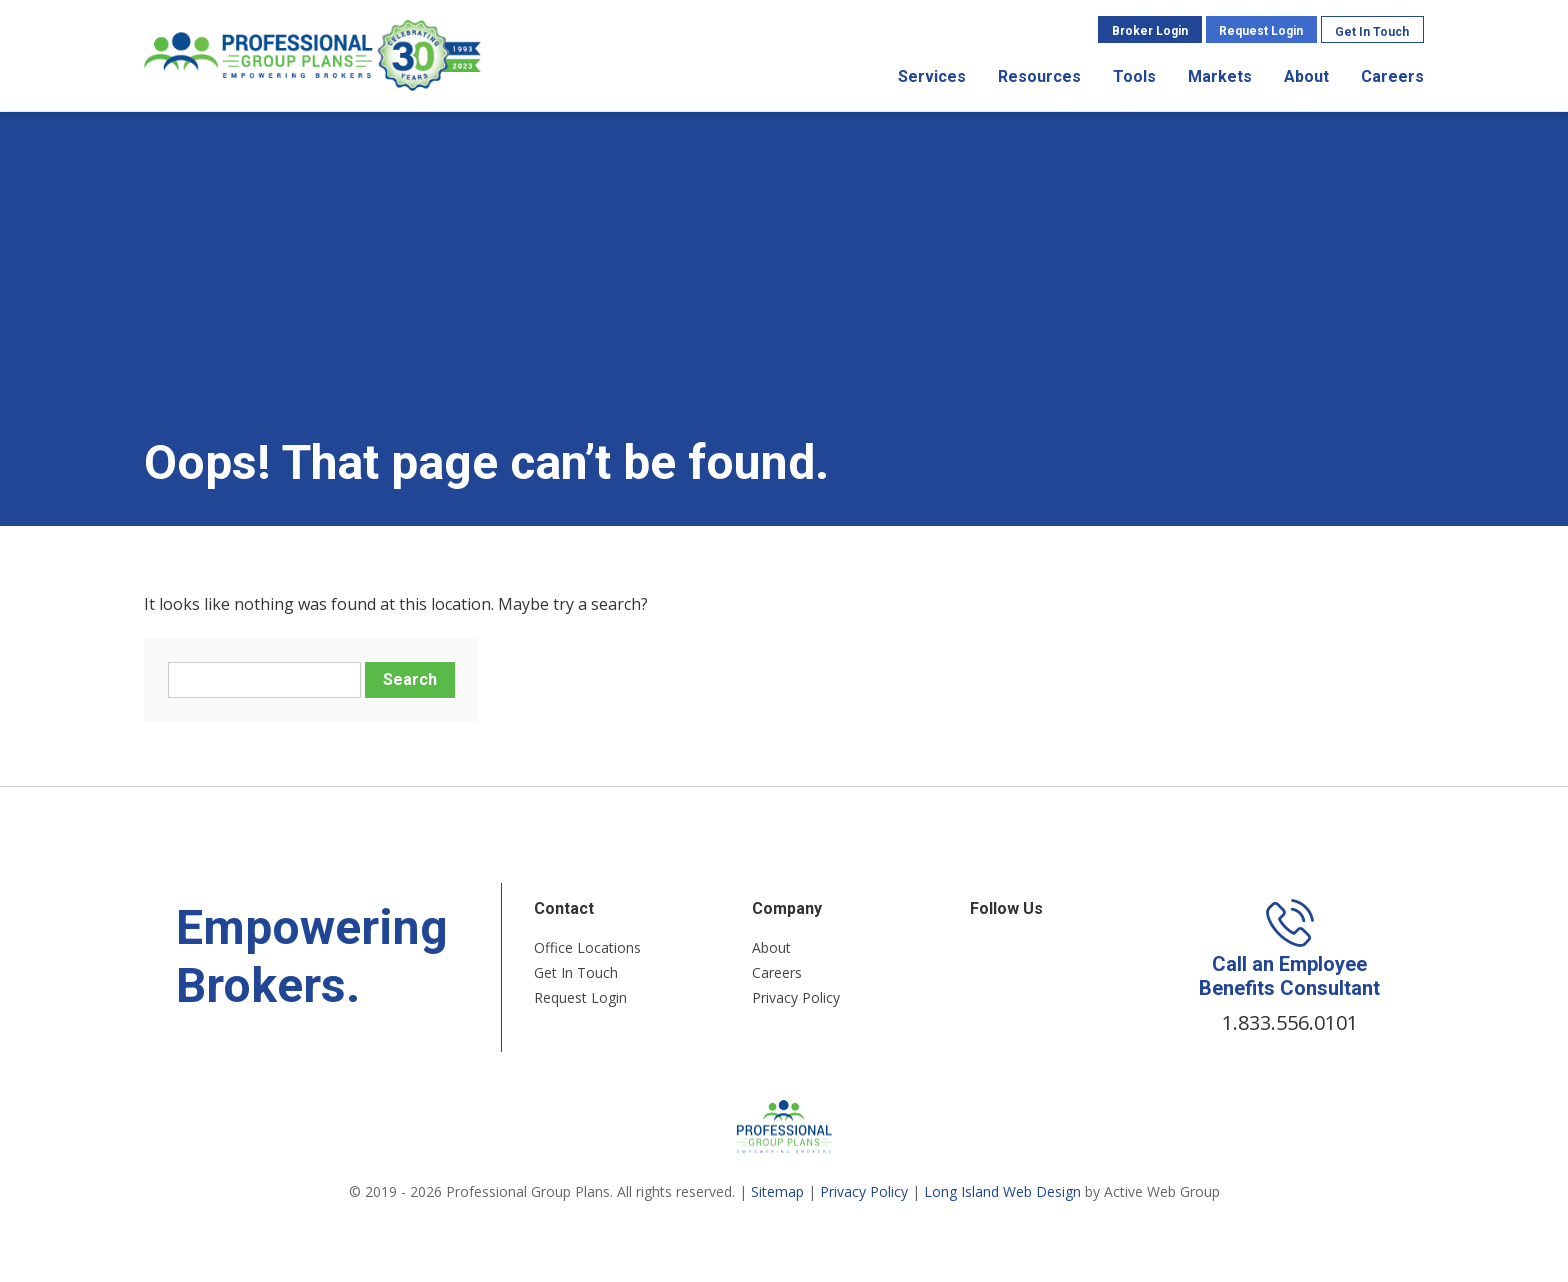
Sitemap (777, 1191)
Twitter (1007, 950)
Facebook (981, 950)
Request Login (1261, 31)
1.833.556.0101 (1290, 1022)
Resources (1039, 76)
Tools (1134, 76)
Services (932, 76)
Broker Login (1150, 31)
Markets (1220, 76)
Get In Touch (1372, 32)
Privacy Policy (796, 997)
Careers (1392, 76)
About (1306, 76)
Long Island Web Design (1002, 1191)
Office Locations (587, 947)
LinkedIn (1034, 950)
